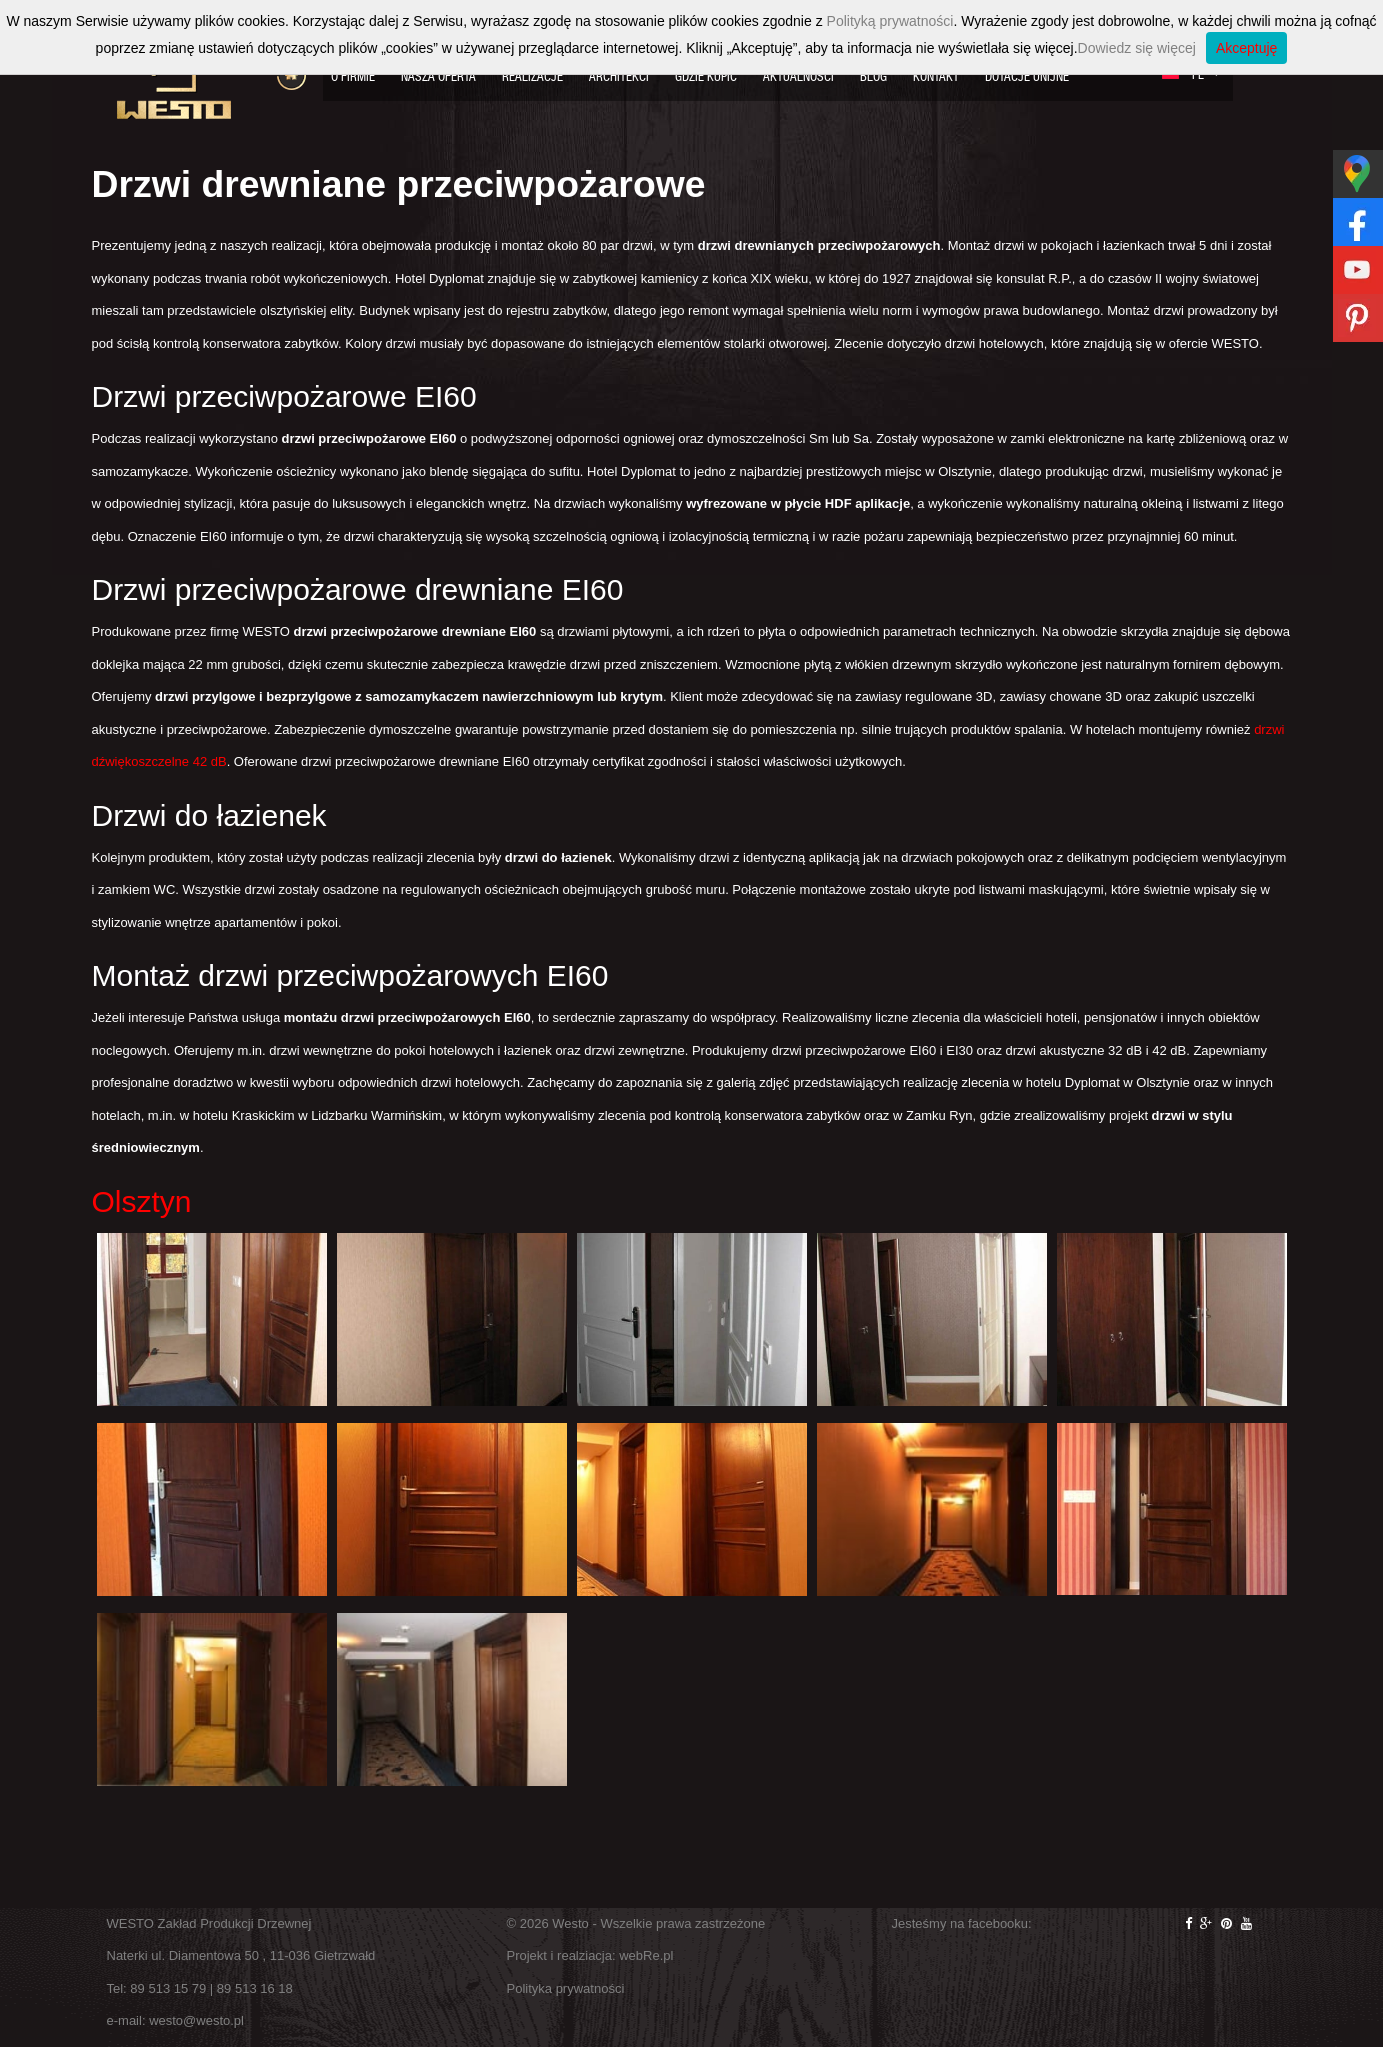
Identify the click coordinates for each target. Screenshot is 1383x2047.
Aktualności (798, 76)
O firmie (353, 76)
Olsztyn (142, 1201)
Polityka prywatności (566, 1988)
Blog (873, 76)
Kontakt (936, 76)
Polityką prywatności (890, 21)
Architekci (619, 76)
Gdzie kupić (706, 76)
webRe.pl (646, 1955)
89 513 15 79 (168, 1988)
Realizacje (532, 76)
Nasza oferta (438, 76)
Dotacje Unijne (1027, 76)
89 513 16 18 (255, 1988)
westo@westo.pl (196, 2020)
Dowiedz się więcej (1137, 48)
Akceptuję (1246, 48)
